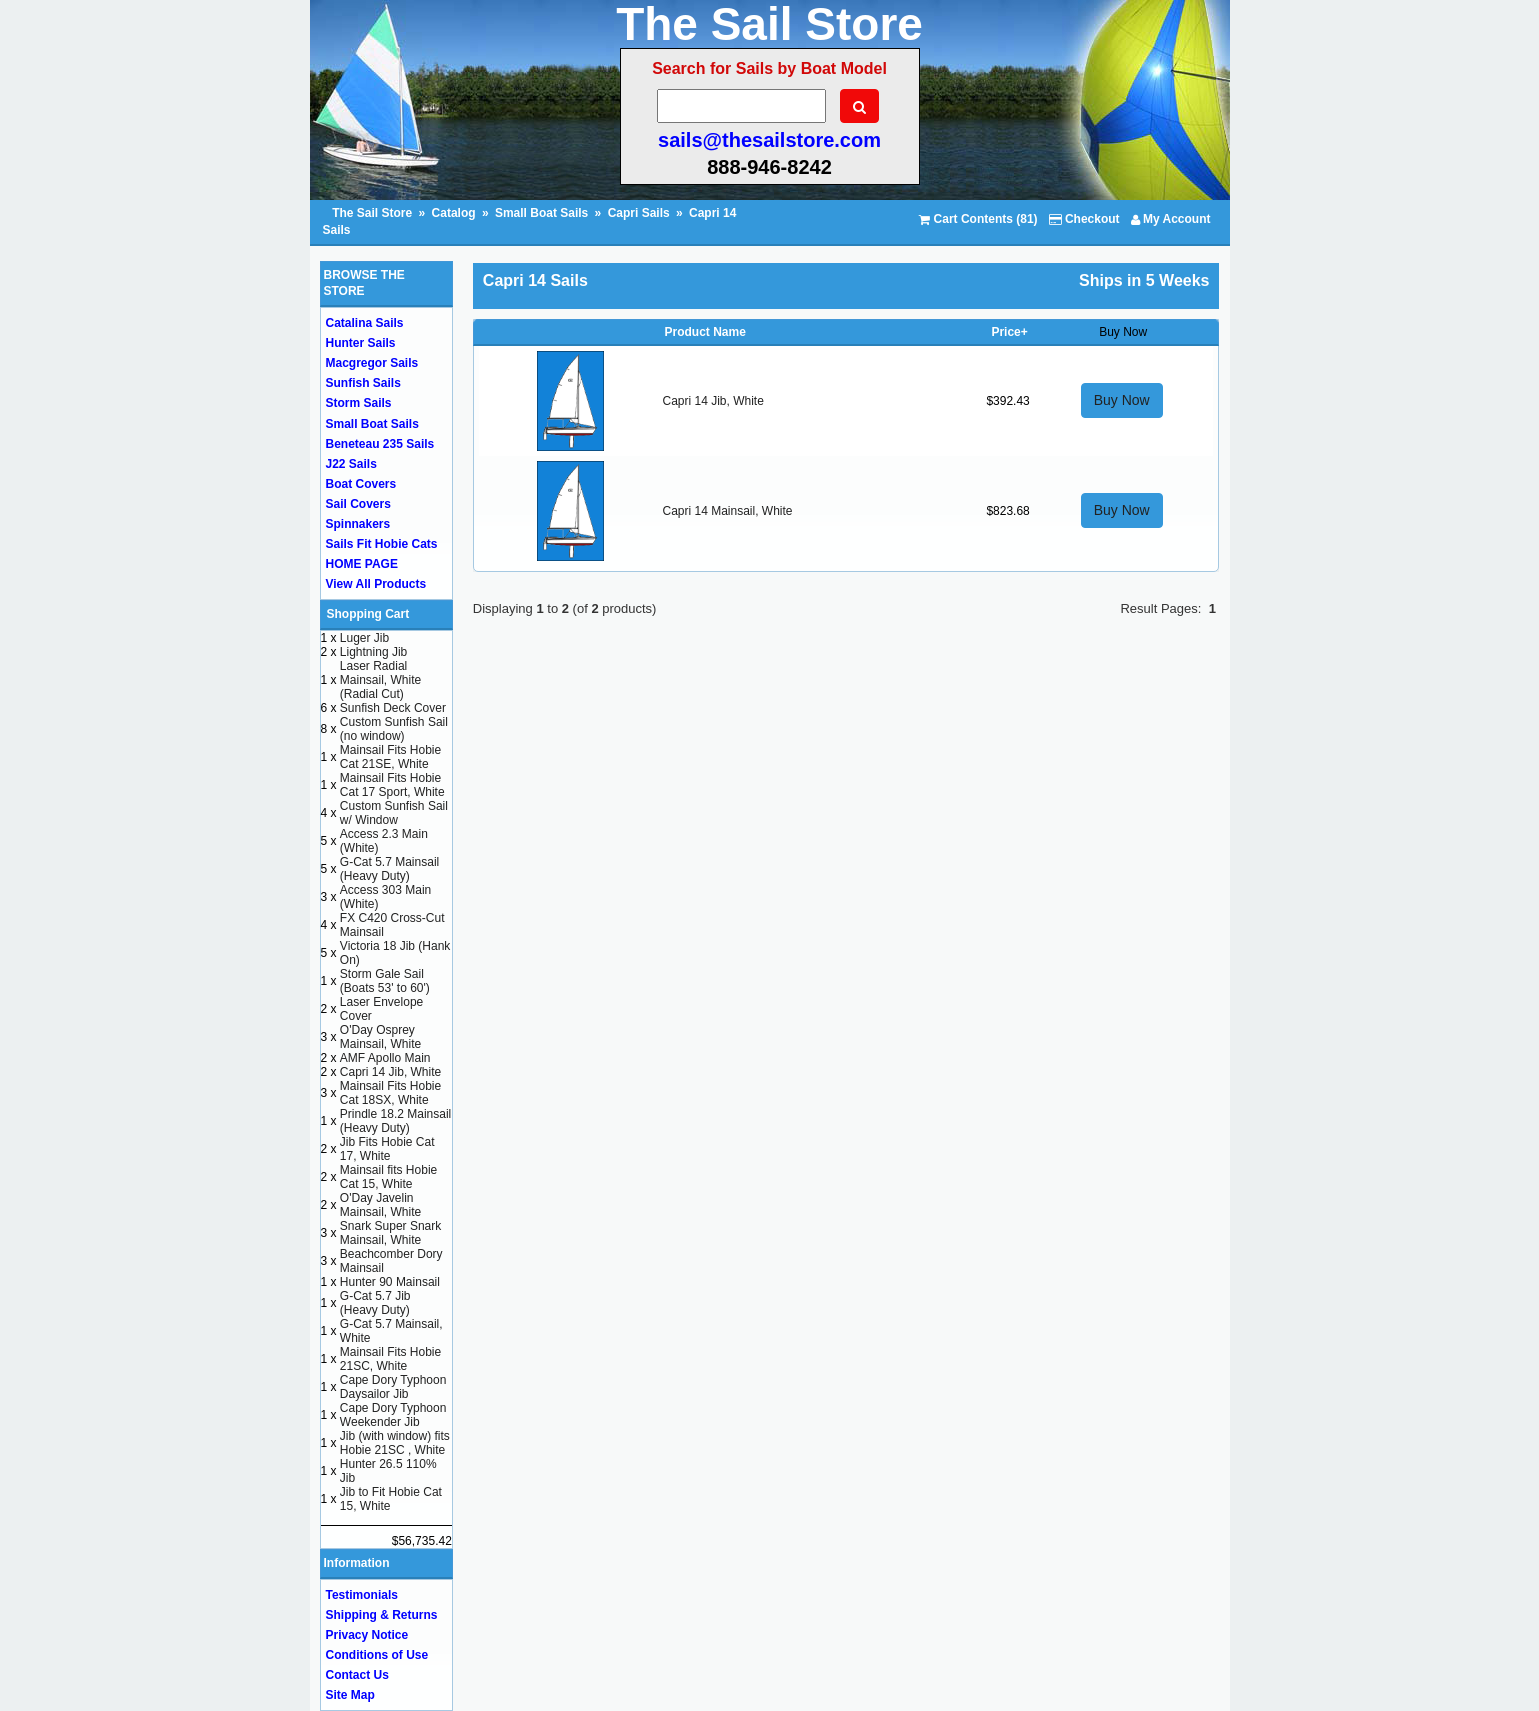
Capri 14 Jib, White (712, 401)
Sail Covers (358, 504)
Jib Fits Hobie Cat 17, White (387, 1149)
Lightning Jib (373, 652)
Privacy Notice (367, 1635)
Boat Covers (361, 484)
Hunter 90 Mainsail (390, 1282)
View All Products (376, 584)
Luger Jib (364, 638)
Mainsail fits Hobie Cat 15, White (388, 1177)
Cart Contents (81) (978, 219)
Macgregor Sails (372, 363)
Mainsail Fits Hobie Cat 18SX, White (390, 1093)
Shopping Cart (368, 614)
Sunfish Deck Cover (393, 708)
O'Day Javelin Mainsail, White (380, 1205)
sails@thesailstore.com (769, 140)
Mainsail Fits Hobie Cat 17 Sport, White (392, 785)
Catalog (454, 213)
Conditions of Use (377, 1655)
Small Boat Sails (541, 213)
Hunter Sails (361, 343)
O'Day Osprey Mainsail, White (380, 1037)
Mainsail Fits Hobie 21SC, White (390, 1359)
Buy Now (1122, 400)
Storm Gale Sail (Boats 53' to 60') (385, 981)
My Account (1171, 219)
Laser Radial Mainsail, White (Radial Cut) (380, 680)
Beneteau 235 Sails (380, 444)
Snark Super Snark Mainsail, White (390, 1233)
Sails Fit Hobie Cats (382, 544)
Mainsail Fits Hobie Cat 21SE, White (390, 757)
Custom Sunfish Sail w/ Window (394, 813)
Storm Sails (359, 403)
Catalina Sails (365, 323)
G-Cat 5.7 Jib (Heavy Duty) (375, 1303)
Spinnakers (358, 524)
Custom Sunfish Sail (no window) (394, 729)
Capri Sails (639, 213)
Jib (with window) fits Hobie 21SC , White (395, 1443)
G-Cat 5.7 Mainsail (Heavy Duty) (389, 869)
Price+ (1009, 332)
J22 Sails (351, 464)
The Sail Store (373, 213)
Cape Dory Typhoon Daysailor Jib (393, 1387)
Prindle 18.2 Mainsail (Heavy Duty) (395, 1121)
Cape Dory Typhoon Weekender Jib (393, 1415)
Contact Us (357, 1675)
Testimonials (362, 1595)
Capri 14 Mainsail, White (727, 511)
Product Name (704, 332)
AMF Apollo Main (385, 1058)
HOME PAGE (362, 564)
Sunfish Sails (363, 383)
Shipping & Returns (382, 1615)
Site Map (350, 1695)
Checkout (1084, 219)
